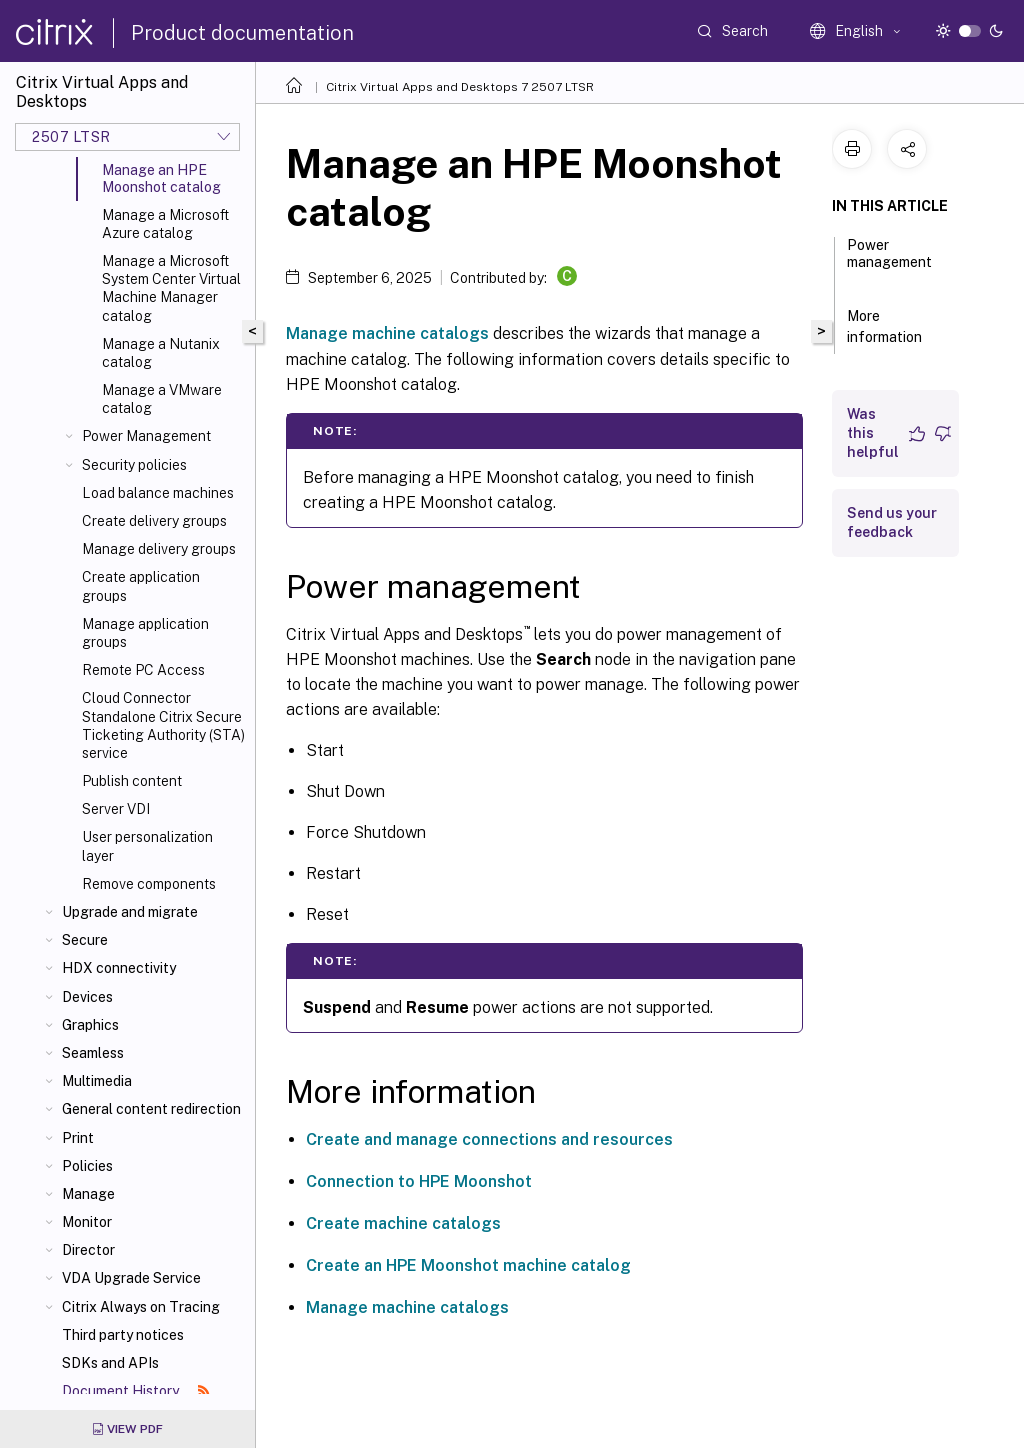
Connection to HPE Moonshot (419, 1181)
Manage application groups (145, 633)
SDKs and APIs (110, 1363)
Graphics (90, 1025)
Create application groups (141, 586)
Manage (88, 1194)
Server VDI (116, 809)
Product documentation (242, 33)
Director (88, 1250)
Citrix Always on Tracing (141, 1307)
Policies (87, 1166)
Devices (87, 997)
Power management (889, 262)
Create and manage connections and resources (489, 1139)
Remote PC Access (143, 670)
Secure (85, 940)
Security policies (134, 465)
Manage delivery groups (159, 549)
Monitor (87, 1222)
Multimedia (97, 1081)
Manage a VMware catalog (162, 399)
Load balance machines (158, 493)
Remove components (149, 884)
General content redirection (151, 1109)
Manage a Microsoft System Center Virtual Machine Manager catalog (171, 288)
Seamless (93, 1053)
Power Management (146, 436)
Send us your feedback (892, 522)
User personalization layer (147, 846)
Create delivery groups (154, 521)
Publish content (132, 781)
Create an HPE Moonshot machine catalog (468, 1265)
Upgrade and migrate (130, 912)
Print (78, 1138)
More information (895, 326)
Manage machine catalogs (387, 333)
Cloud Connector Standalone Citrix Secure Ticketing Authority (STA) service (163, 725)
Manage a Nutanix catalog (161, 353)
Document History (136, 1391)
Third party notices (123, 1335)
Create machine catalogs (403, 1223)
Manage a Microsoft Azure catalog (165, 224)
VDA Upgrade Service (131, 1278)
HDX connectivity (119, 968)
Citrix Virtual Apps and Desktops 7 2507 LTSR (460, 87)
